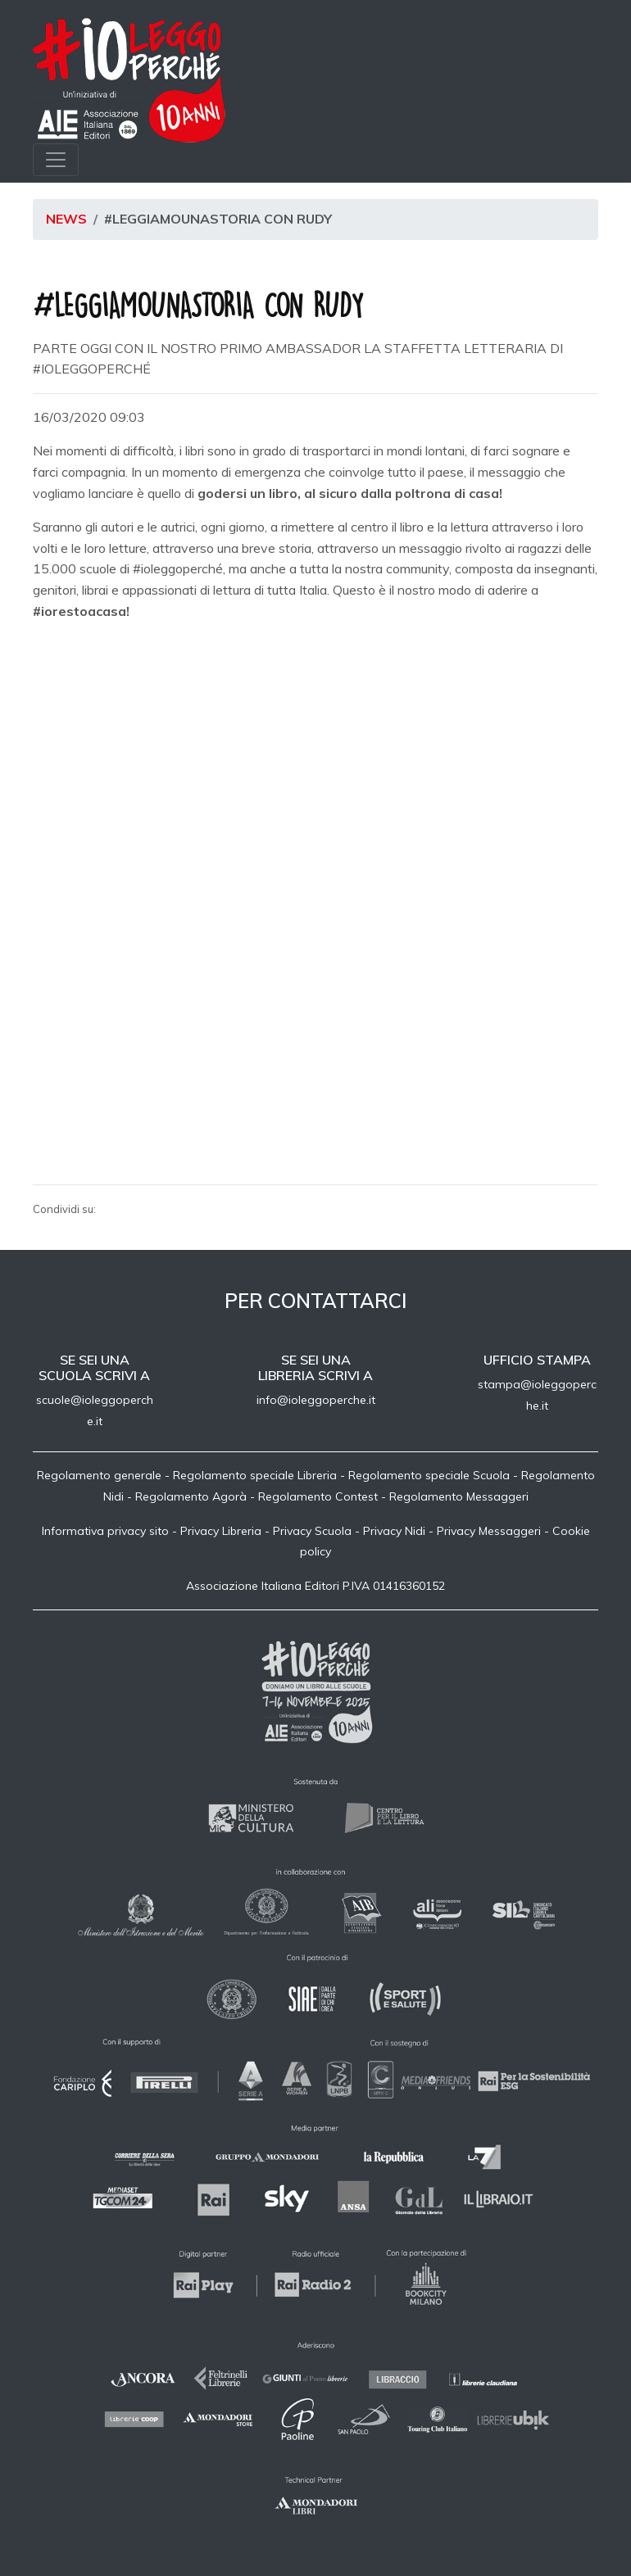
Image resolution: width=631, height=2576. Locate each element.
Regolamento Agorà (191, 1496)
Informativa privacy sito (105, 1530)
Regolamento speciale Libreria (255, 1475)
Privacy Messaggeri (489, 1530)
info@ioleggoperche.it (315, 1399)
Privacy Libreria (220, 1530)
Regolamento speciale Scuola (429, 1475)
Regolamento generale (99, 1475)
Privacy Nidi (394, 1530)
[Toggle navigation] (56, 159)
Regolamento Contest (318, 1496)
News (66, 219)
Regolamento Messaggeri (459, 1496)
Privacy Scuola (312, 1530)
